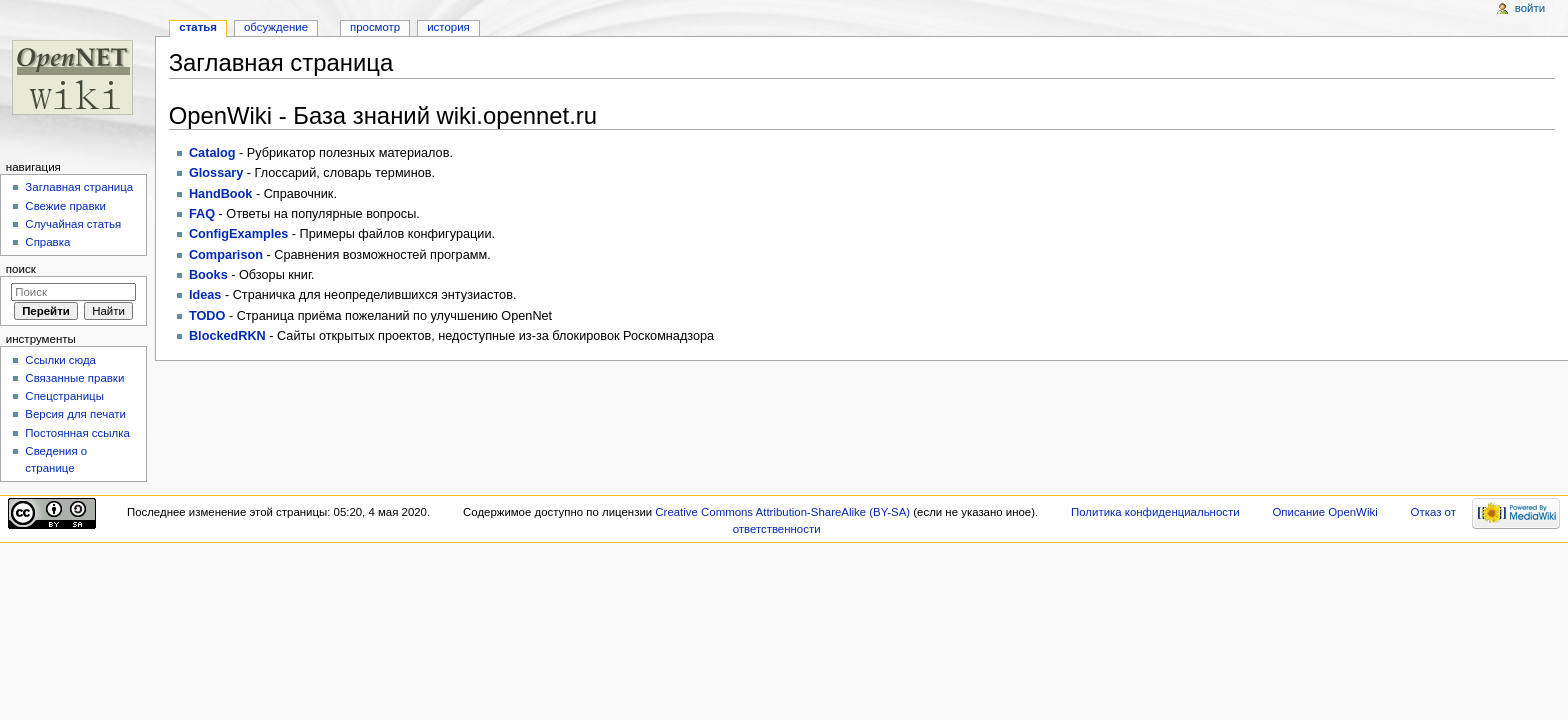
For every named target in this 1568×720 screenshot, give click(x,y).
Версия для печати (75, 414)
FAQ (202, 214)
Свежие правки (65, 206)
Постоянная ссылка (77, 433)
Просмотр (375, 27)
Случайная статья (73, 224)
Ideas (205, 295)
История (448, 27)
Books (208, 275)
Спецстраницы (64, 396)
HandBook (220, 194)
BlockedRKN (227, 336)
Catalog (212, 153)
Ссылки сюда (60, 360)
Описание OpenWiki (1324, 512)
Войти (1530, 8)
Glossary (216, 173)
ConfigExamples (238, 234)
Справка (47, 242)
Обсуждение (276, 27)
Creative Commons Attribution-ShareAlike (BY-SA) (782, 512)
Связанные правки (74, 378)
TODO (207, 316)
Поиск (21, 269)
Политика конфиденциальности (1155, 512)
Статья (198, 27)
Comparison (226, 255)
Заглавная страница (79, 187)
